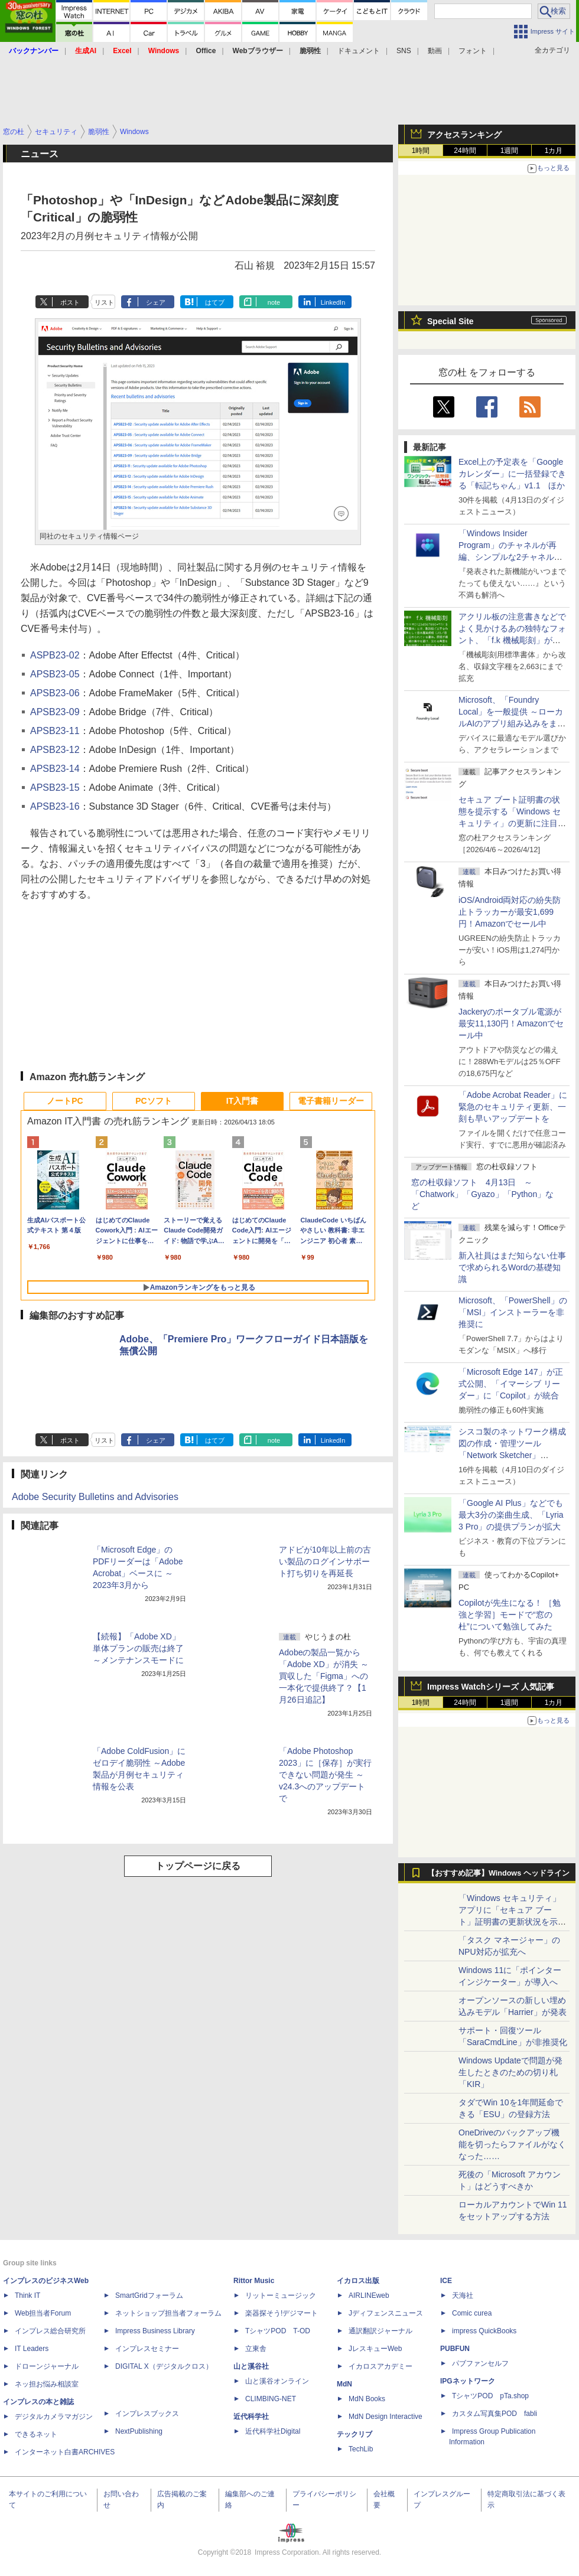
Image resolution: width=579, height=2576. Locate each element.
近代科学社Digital (272, 2431)
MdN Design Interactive (385, 2416)
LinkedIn (333, 302)
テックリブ (354, 2434)
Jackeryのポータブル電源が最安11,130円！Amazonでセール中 (511, 1023)
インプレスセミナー (147, 2349)
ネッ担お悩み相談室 (47, 2384)
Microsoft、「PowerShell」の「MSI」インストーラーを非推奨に (512, 1312)
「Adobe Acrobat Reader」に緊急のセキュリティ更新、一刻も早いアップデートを (512, 1106)
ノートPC (65, 1101)
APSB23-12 (55, 750)
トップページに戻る (197, 1866)
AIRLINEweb (369, 2295)
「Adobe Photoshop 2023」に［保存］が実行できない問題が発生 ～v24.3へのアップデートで (325, 1774)
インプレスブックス (147, 2413)
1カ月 (554, 150)
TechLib (361, 2449)
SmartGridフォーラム (149, 2295)
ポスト (70, 302)
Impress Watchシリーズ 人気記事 (490, 1686)
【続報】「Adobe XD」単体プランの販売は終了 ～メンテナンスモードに (138, 1648)
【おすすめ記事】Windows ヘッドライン (498, 1873)
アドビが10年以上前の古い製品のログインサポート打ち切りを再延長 (325, 1561)
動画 (435, 51)
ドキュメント (358, 51)
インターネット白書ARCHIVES (65, 2452)
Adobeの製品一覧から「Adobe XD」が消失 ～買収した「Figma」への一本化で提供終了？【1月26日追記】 (324, 1676)
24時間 (465, 150)
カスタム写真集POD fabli (494, 2413)
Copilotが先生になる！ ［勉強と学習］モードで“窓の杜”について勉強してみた (509, 1614)
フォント (472, 51)
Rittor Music (253, 2281)
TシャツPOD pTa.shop (490, 2396)
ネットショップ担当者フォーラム (168, 2313)
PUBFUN (455, 2349)
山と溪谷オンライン (277, 2381)
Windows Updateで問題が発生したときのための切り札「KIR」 (510, 2072)
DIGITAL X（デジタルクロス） (164, 2366)
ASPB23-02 (55, 655)
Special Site (450, 321)
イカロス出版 (358, 2281)
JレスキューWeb (375, 2349)
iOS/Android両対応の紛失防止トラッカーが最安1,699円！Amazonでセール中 (509, 911)
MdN (344, 2384)
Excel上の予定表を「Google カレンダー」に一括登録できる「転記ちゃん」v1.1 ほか (512, 473)
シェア (155, 302)
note (274, 302)
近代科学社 (251, 2416)
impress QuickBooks (484, 2331)
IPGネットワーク (467, 2381)
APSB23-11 (55, 731)
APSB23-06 (55, 693)
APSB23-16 (55, 806)
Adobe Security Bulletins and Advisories (95, 1497)
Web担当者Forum (43, 2313)
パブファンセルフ (480, 2363)
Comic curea (472, 2313)
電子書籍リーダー (331, 1101)
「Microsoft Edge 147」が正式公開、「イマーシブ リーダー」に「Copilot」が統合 (510, 1383)
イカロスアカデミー (380, 2366)
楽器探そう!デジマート (281, 2313)
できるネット (36, 2434)
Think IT (27, 2295)
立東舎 (255, 2349)
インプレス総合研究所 (50, 2331)
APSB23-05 (55, 674)
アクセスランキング (464, 134)
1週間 (509, 150)
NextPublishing (138, 2431)
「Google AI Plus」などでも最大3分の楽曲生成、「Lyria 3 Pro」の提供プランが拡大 (511, 1514)
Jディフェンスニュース (386, 2313)
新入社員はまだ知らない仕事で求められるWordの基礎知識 (512, 1267)
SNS (403, 51)
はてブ (215, 302)
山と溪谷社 (251, 2366)
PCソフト (153, 1101)
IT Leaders (31, 2349)
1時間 (421, 150)
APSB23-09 (55, 712)
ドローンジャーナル (47, 2366)
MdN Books (367, 2399)
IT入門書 (242, 1101)
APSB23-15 (55, 787)
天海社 (462, 2295)
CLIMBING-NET (270, 2399)
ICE (446, 2281)
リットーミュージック (280, 2295)
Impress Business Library (155, 2331)
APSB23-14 (55, 769)
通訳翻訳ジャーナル (380, 2331)
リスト (104, 302)
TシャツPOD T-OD (277, 2331)
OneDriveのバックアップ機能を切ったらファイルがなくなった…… (512, 2144)
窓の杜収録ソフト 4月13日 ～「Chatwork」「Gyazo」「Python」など (482, 1194)
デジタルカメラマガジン (54, 2416)
